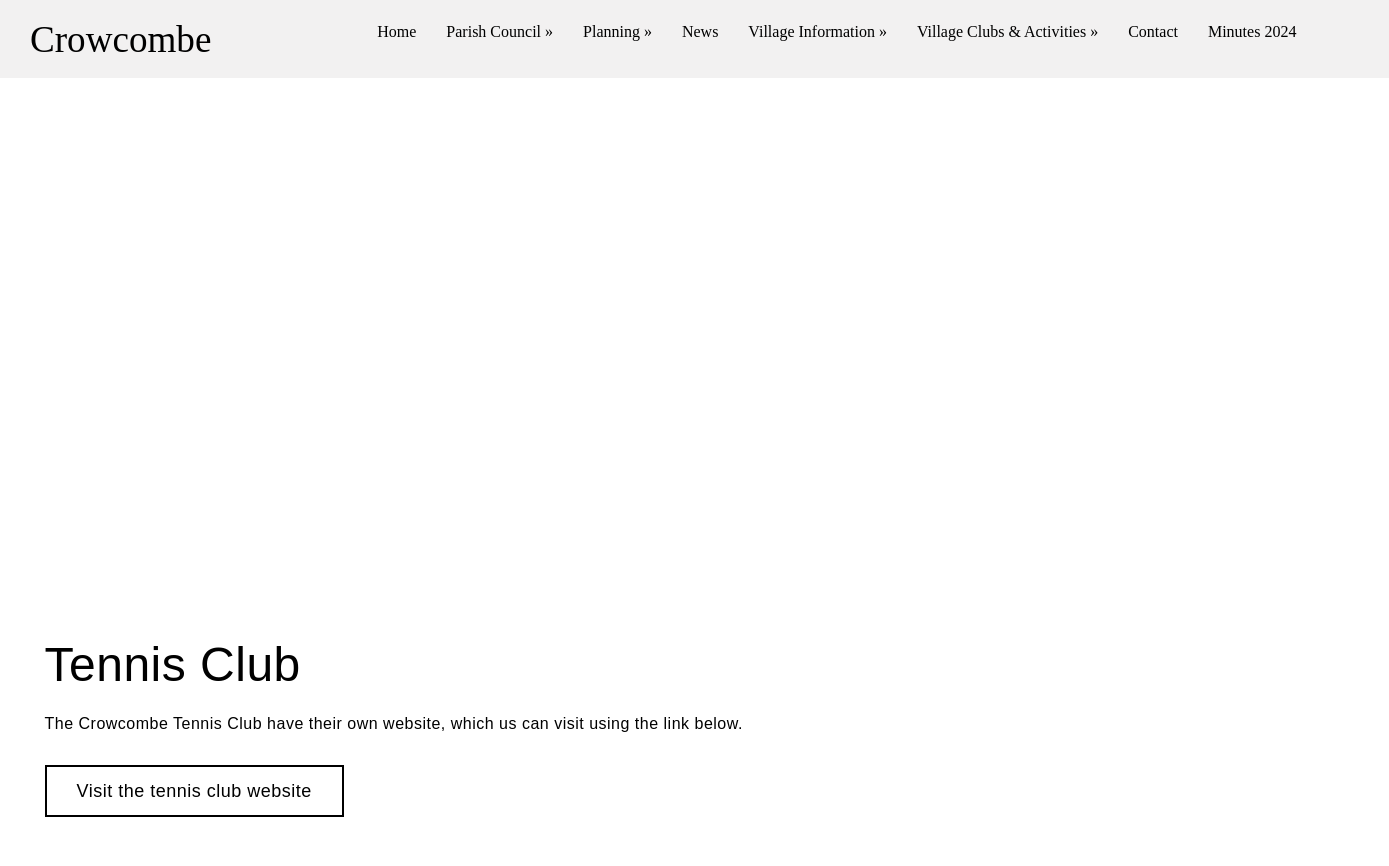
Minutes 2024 (1252, 31)
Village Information (817, 31)
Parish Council (499, 31)
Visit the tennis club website (194, 791)
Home (396, 31)
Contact (1153, 31)
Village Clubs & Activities (1007, 31)
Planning (617, 31)
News (700, 31)
